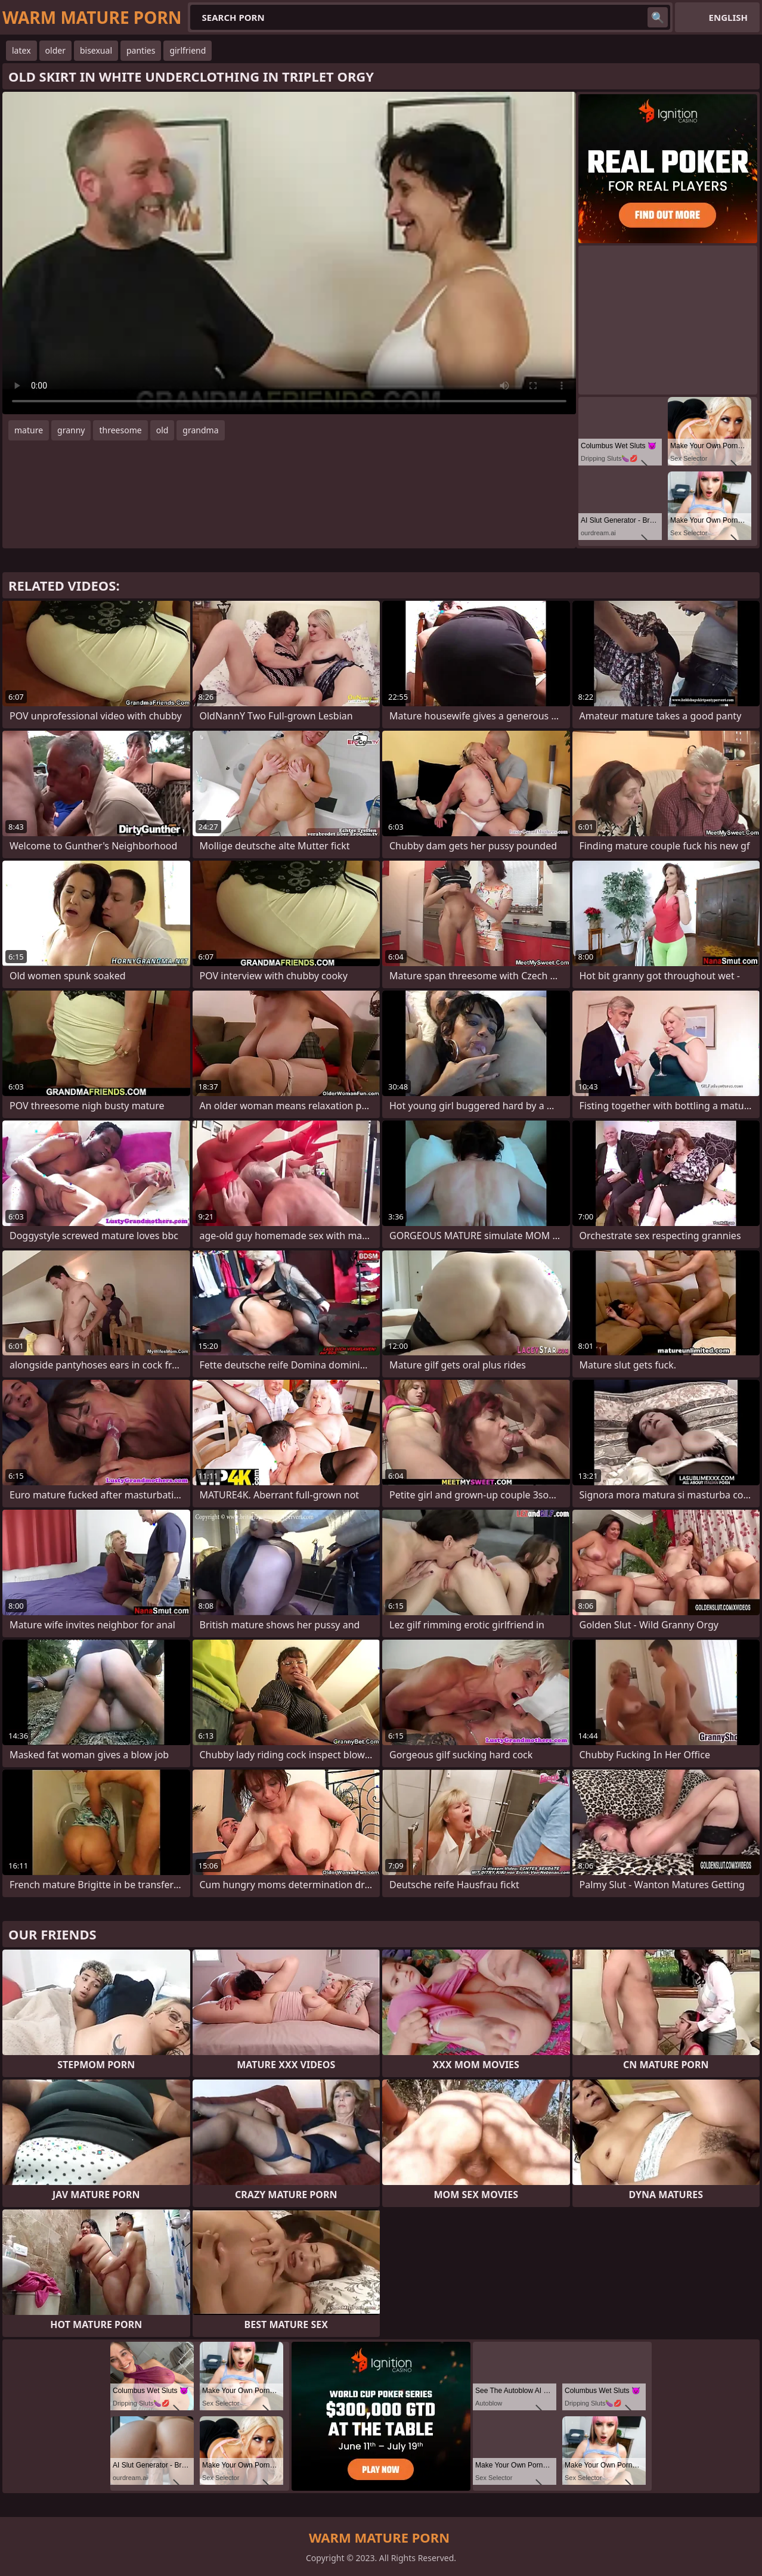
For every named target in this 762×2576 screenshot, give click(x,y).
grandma (200, 430)
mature (28, 430)
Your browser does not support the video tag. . (289, 253)
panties (140, 50)
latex (21, 50)
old (162, 430)
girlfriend (187, 50)
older (55, 50)
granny (71, 430)
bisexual (96, 50)
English (728, 17)
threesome (120, 430)
